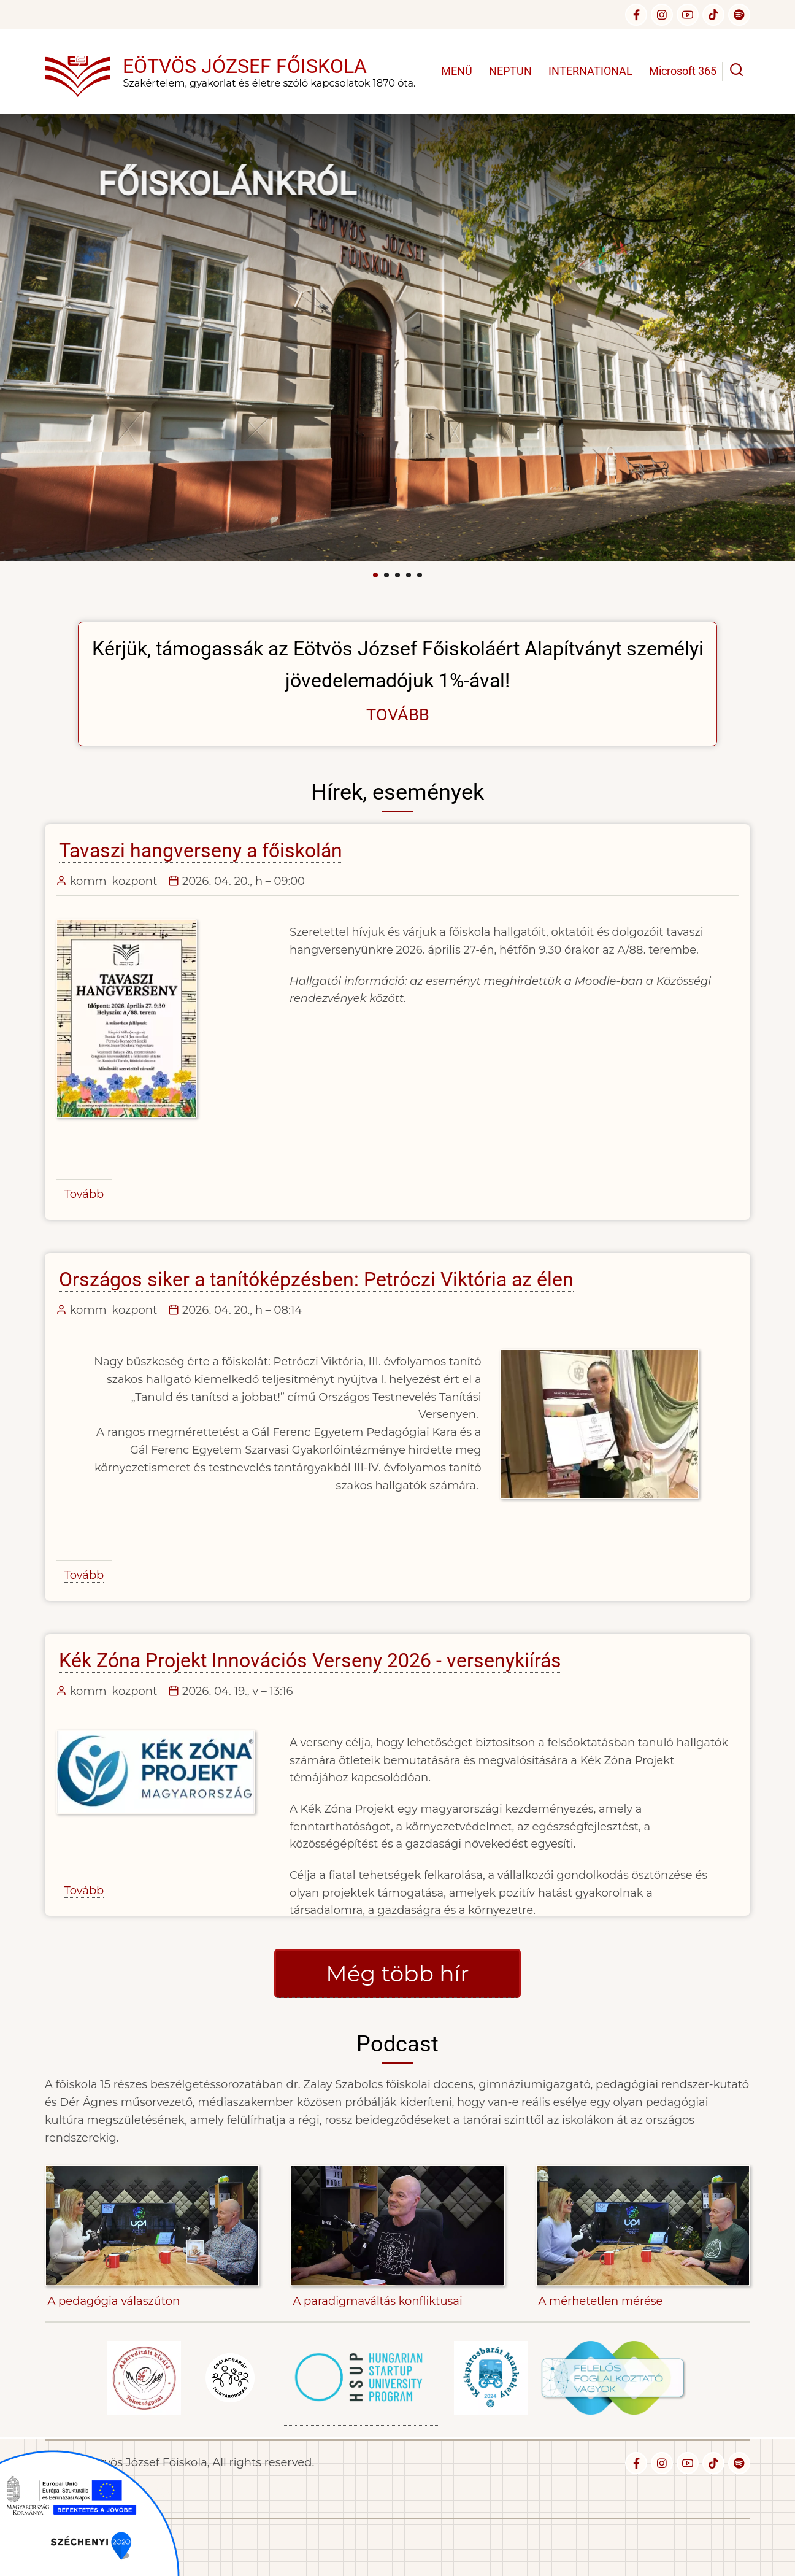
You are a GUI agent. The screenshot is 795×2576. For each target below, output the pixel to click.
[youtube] (688, 15)
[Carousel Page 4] (408, 575)
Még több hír (397, 1973)
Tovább (84, 1194)
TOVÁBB (397, 715)
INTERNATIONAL (590, 70)
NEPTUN (510, 70)
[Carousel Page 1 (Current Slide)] (375, 575)
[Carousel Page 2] (386, 575)
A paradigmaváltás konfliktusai (378, 2301)
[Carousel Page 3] (397, 575)
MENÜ (456, 70)
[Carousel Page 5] (419, 575)
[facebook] (636, 15)
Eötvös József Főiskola (245, 66)
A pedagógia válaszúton (114, 2301)
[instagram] (662, 15)
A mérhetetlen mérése (601, 2301)
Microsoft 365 (682, 70)
